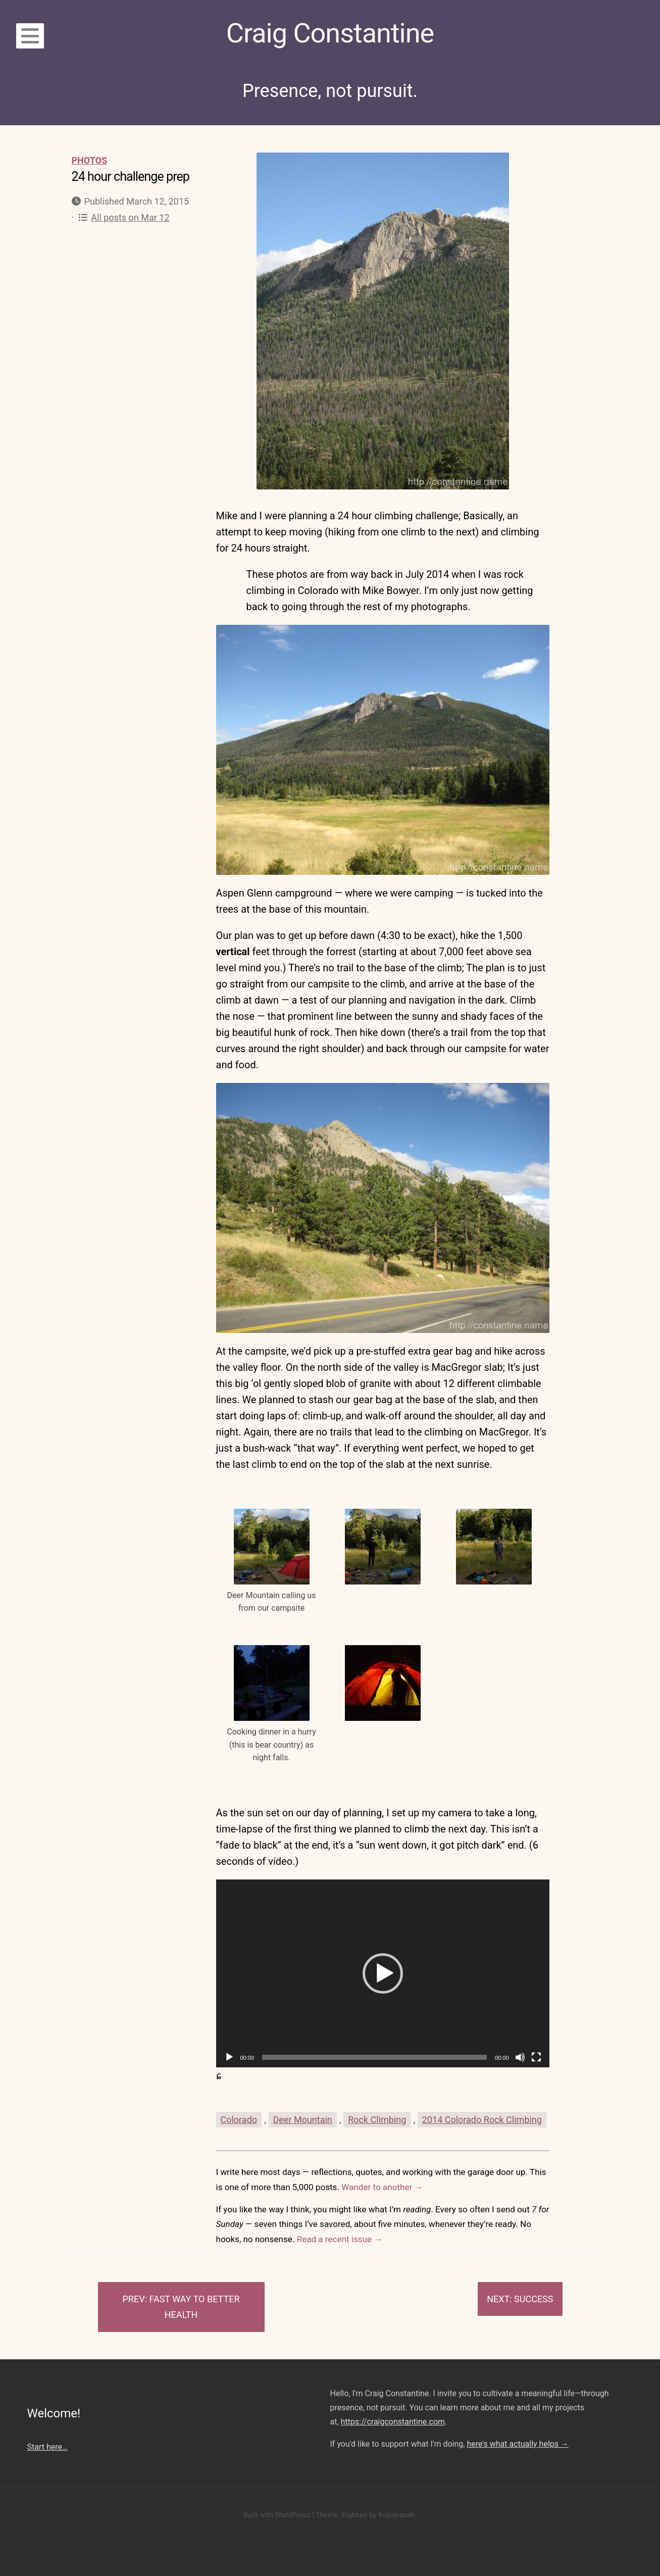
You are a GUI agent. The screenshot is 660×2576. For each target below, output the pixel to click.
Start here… (47, 2447)
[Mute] (520, 2057)
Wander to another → (382, 2187)
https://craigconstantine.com (393, 2421)
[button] (383, 1973)
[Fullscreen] (536, 2057)
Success (533, 2299)
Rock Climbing (377, 2119)
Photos (90, 160)
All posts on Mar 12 (123, 217)
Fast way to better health (194, 2307)
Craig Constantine (330, 33)
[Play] (229, 2057)
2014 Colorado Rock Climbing (482, 2119)
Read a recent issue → (340, 2239)
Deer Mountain (302, 2119)
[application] (382, 1973)
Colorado (239, 2119)
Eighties (354, 2515)
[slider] (374, 2057)
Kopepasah (396, 2515)
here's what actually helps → (518, 2444)
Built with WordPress (277, 2515)
